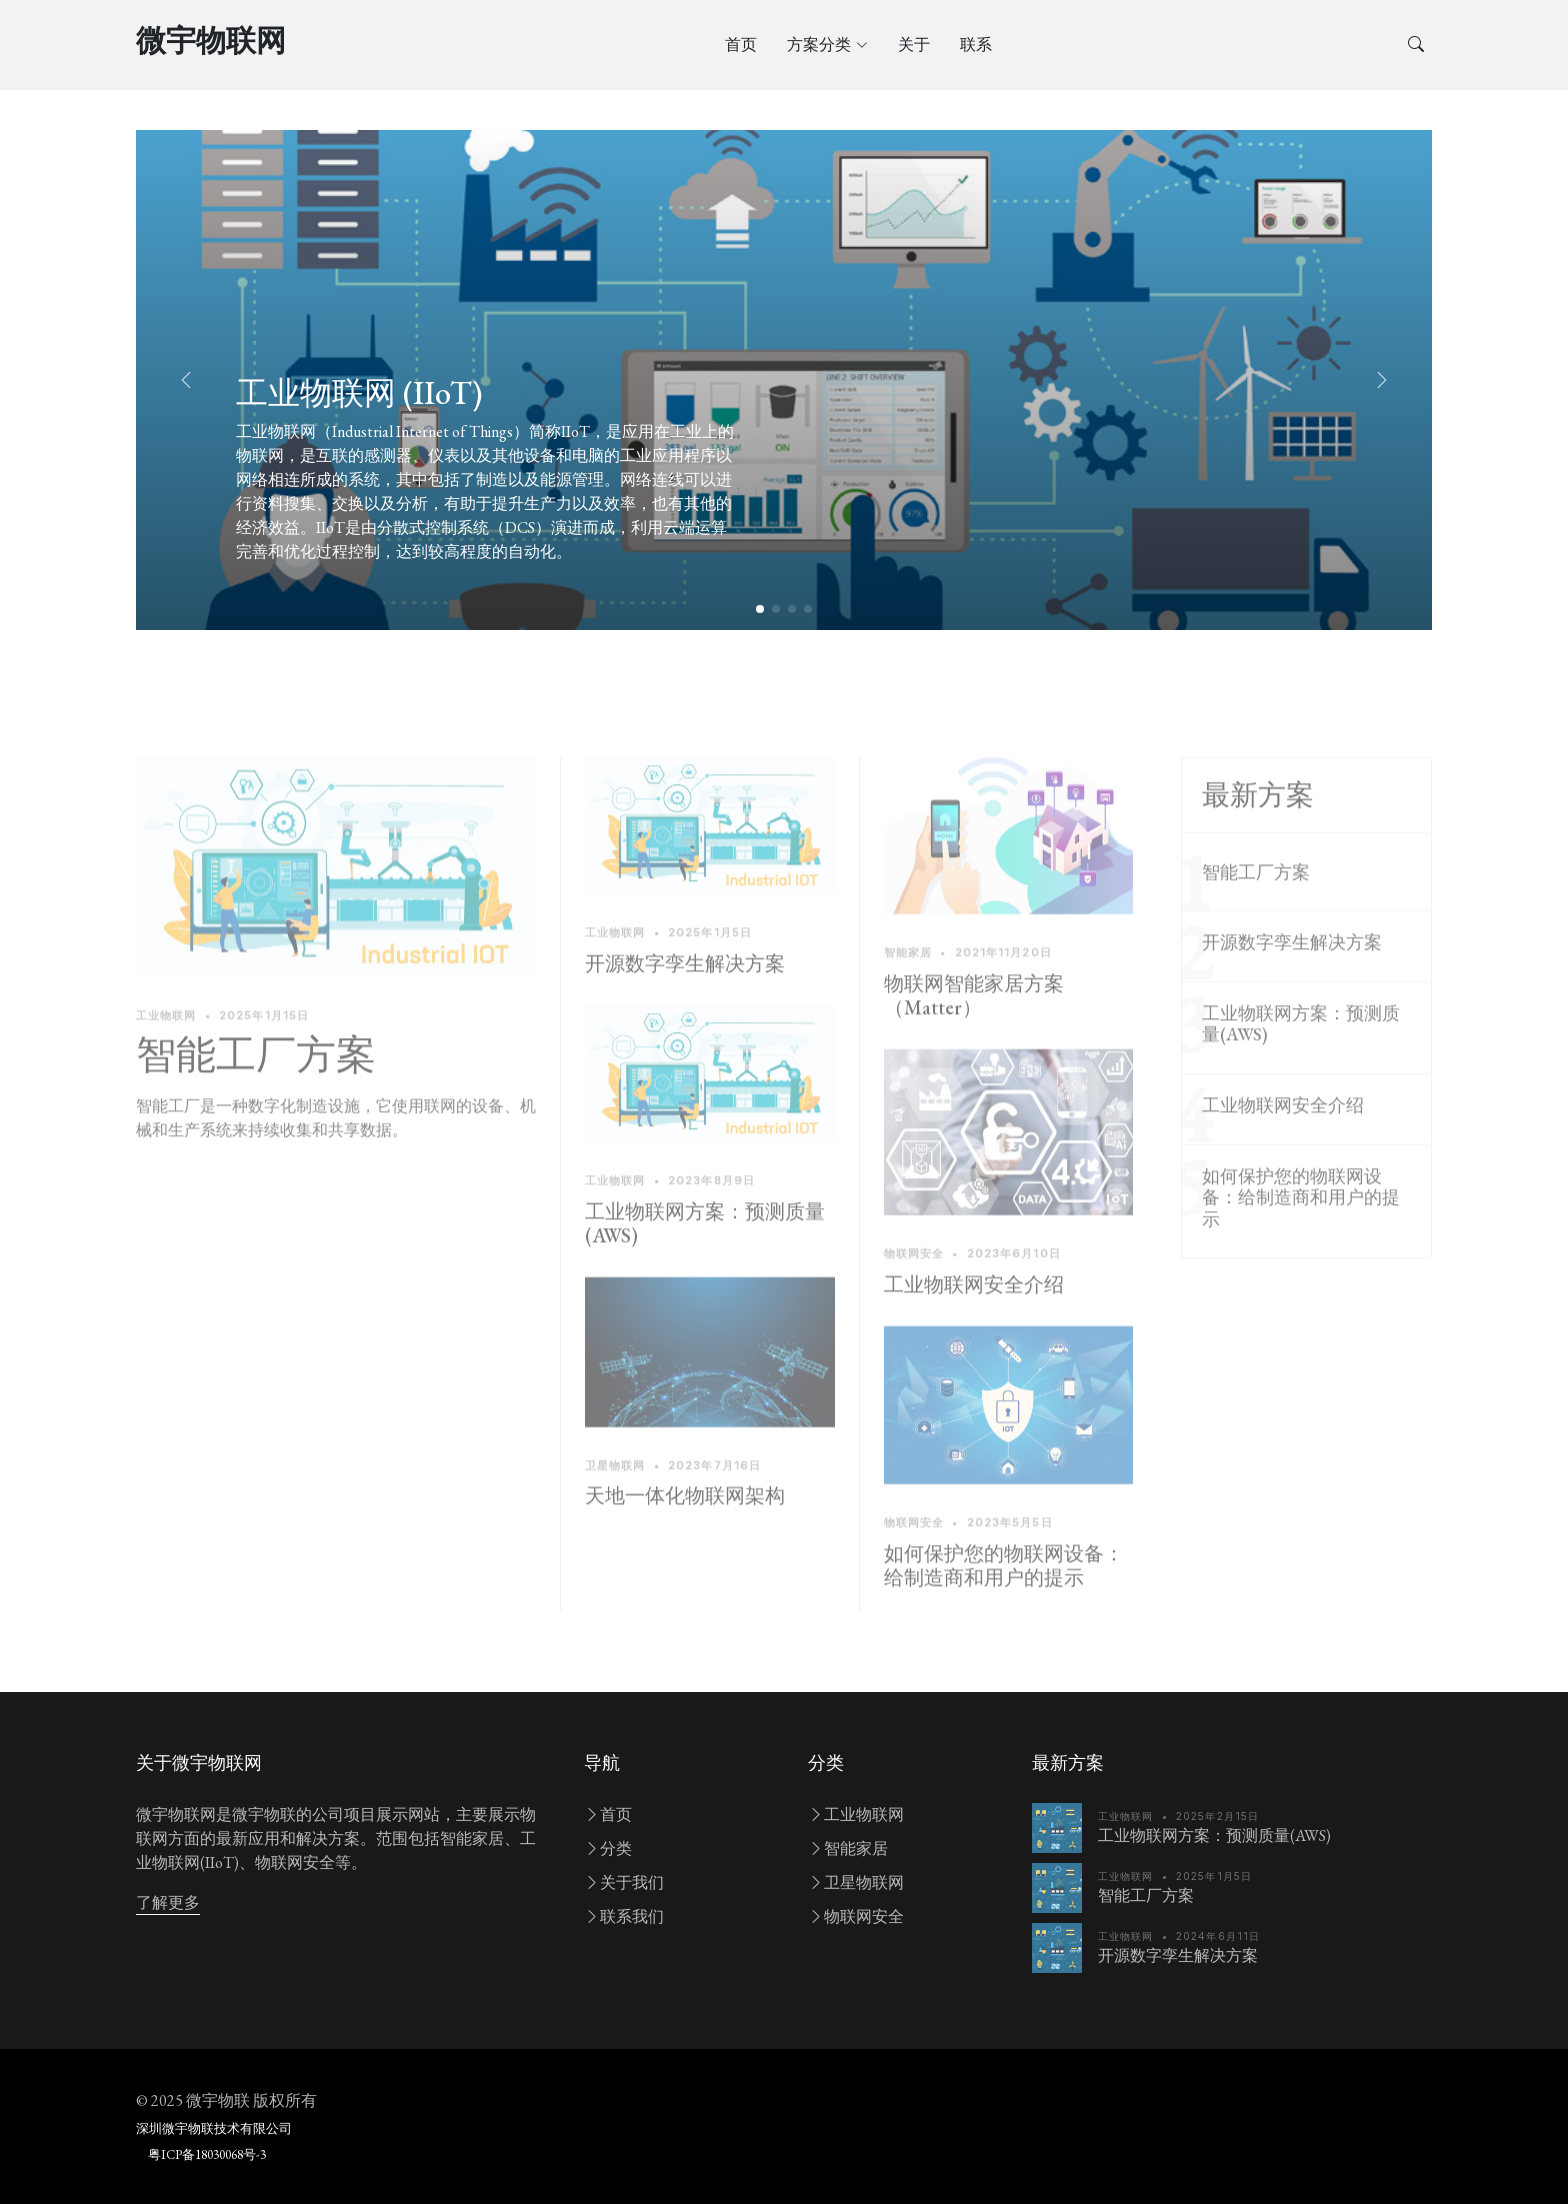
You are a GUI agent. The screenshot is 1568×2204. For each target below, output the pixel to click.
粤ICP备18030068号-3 (207, 2154)
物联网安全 (856, 1916)
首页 (741, 44)
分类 (608, 1848)
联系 (976, 44)
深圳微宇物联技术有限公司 (214, 2128)
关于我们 (624, 1882)
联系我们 (624, 1916)
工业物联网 (856, 1814)
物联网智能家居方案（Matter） (974, 1043)
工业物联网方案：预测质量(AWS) (705, 1271)
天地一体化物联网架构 (685, 1544)
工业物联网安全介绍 (974, 1332)
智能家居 (848, 1848)
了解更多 (168, 1902)
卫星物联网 (856, 1882)
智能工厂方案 (256, 1102)
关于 (914, 44)
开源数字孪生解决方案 (685, 1011)
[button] (1382, 380)
